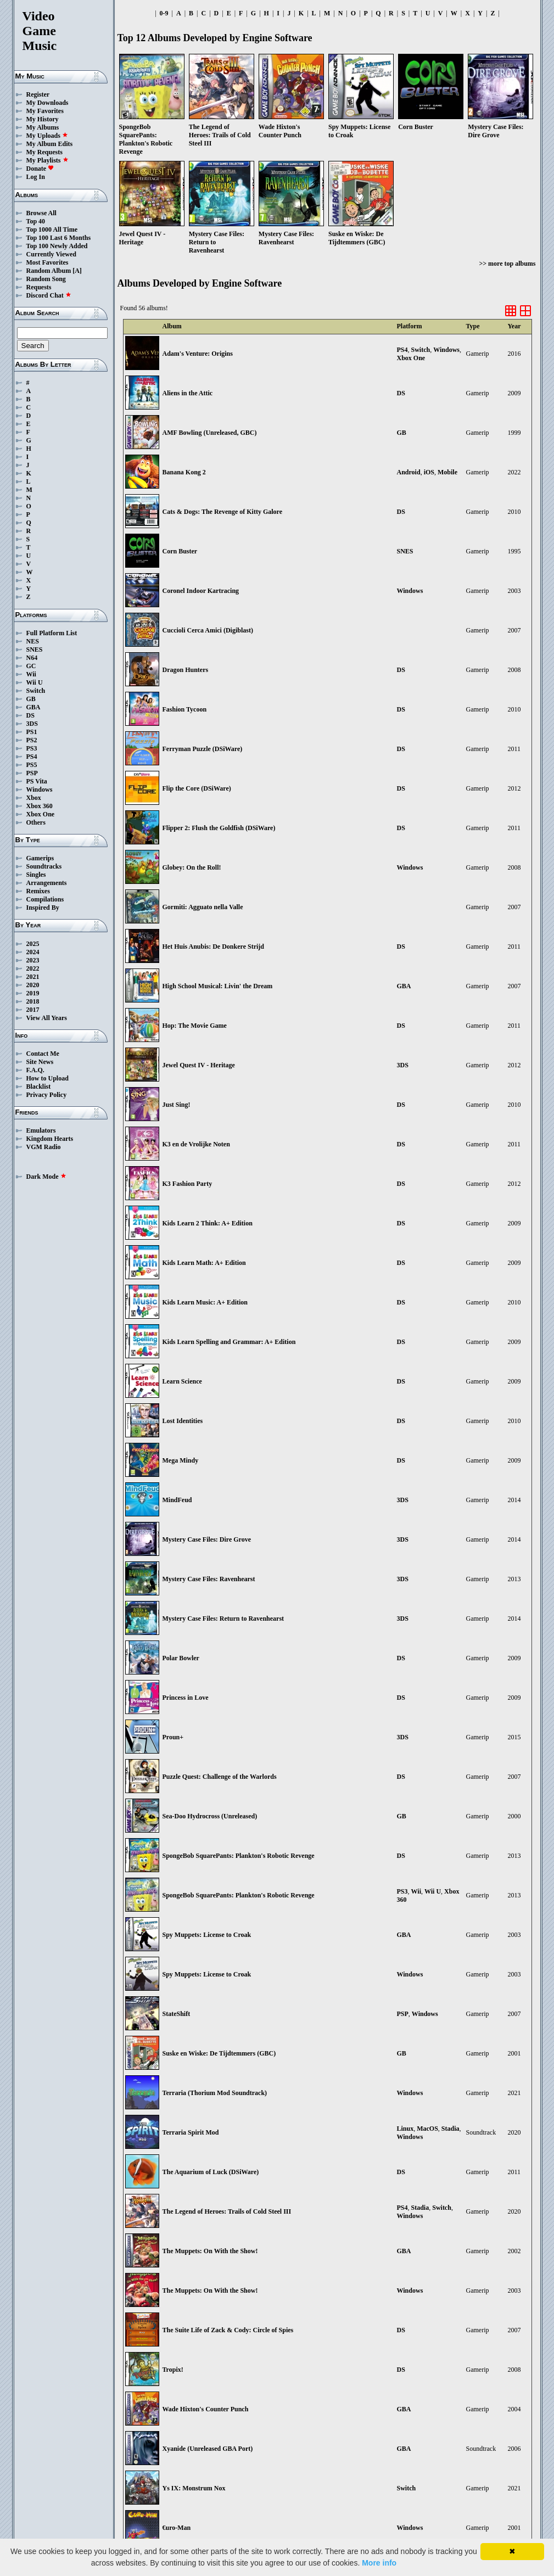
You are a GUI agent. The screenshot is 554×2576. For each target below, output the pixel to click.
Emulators (41, 1130)
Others (36, 822)
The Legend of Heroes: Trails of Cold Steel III (227, 2211)
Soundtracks (44, 866)
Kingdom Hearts (50, 1139)
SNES (34, 649)
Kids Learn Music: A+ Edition (205, 1302)
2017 (33, 1009)
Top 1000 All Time (51, 229)
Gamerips (40, 858)
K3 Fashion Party (187, 1184)
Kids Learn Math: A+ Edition (204, 1263)
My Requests (44, 152)
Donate (40, 168)
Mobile (447, 472)
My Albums (42, 127)
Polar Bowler (181, 1658)
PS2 (31, 740)
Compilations (45, 899)
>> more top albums (507, 263)
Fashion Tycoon (185, 709)
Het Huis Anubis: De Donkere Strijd (213, 946)
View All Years (46, 1018)
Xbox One (40, 814)
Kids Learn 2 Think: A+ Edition (208, 1223)
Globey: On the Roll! (192, 867)
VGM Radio (43, 1147)
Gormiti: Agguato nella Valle (203, 907)
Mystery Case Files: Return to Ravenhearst (223, 1618)
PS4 (31, 756)
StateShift (177, 2014)
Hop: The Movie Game (195, 1025)
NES (32, 641)
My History (42, 119)
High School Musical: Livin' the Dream (218, 986)
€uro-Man (177, 2528)
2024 (33, 952)
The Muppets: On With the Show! (210, 2251)
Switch (36, 691)
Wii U (34, 682)
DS (30, 715)
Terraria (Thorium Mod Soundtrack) (215, 2093)
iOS (429, 472)
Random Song (46, 279)
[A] (77, 271)
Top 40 (36, 221)
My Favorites (45, 111)
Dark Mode (46, 1176)
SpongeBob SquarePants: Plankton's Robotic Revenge (239, 1856)
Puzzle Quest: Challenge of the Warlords (220, 1776)
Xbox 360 (39, 806)
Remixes (38, 891)
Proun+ (173, 1737)
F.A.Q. (35, 1070)
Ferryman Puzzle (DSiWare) (203, 749)
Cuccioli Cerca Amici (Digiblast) (208, 630)
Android (409, 472)
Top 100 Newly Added (57, 246)
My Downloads (47, 103)
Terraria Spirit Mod (191, 2132)
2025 (33, 944)
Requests (39, 287)
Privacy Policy (46, 1095)
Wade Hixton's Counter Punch (206, 2409)
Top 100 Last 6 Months (58, 238)
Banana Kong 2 (184, 472)
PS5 (31, 765)
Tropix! (173, 2369)
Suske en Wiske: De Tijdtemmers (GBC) (219, 2053)
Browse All (41, 213)
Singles (36, 874)
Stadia (450, 2128)
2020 (33, 985)
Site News (40, 1062)
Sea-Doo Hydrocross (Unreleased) (210, 1816)
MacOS (427, 2128)
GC (31, 666)
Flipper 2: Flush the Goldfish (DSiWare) (219, 828)
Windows (39, 789)
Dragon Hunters (186, 670)
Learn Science (182, 1381)
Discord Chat (48, 295)
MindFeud (177, 1500)
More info (379, 2562)
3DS (32, 723)
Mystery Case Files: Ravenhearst (209, 1579)
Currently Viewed (51, 254)
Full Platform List (51, 633)
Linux (405, 2128)
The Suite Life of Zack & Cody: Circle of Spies (228, 2330)
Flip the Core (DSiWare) (197, 788)
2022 (33, 968)
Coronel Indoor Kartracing (201, 591)
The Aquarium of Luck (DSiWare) (211, 2172)
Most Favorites (47, 262)
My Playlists (47, 160)
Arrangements (46, 883)
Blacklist (38, 1086)
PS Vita (36, 781)
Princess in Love (186, 1697)
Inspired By (42, 907)
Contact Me (42, 1053)
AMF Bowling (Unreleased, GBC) (210, 432)
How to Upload (47, 1078)
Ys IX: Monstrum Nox (194, 2488)
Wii (31, 674)
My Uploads (47, 135)
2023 (33, 960)
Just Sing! (177, 1104)
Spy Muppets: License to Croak (207, 1935)
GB (31, 699)
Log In (35, 177)
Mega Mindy (181, 1460)
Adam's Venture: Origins (198, 353)
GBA (33, 707)
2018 (33, 1001)
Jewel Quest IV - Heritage (199, 1065)
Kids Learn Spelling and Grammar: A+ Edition (229, 1342)
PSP (32, 773)
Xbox (33, 798)
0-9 (164, 13)
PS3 (31, 748)
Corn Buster (180, 551)
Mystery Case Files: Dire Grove (207, 1539)
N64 (32, 658)
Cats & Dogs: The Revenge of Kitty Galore (223, 512)
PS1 (31, 732)
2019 (33, 993)
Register (38, 94)
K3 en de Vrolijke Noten (196, 1144)
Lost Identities (183, 1421)
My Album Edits (49, 144)
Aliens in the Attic (188, 393)
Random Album (48, 271)
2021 (33, 977)
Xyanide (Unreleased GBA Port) (208, 2448)
